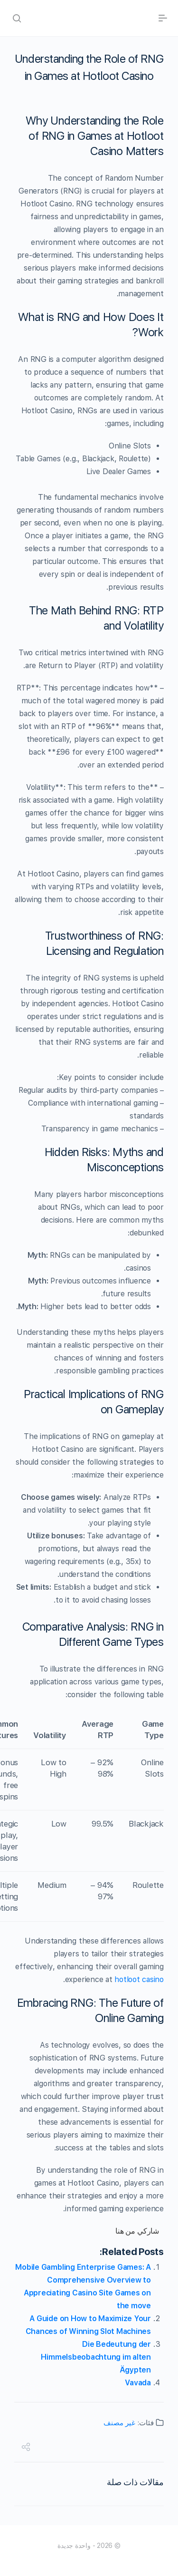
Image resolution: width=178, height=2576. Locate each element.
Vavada (138, 2382)
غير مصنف (119, 2423)
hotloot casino (139, 1979)
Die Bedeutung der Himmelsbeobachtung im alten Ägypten (96, 2357)
